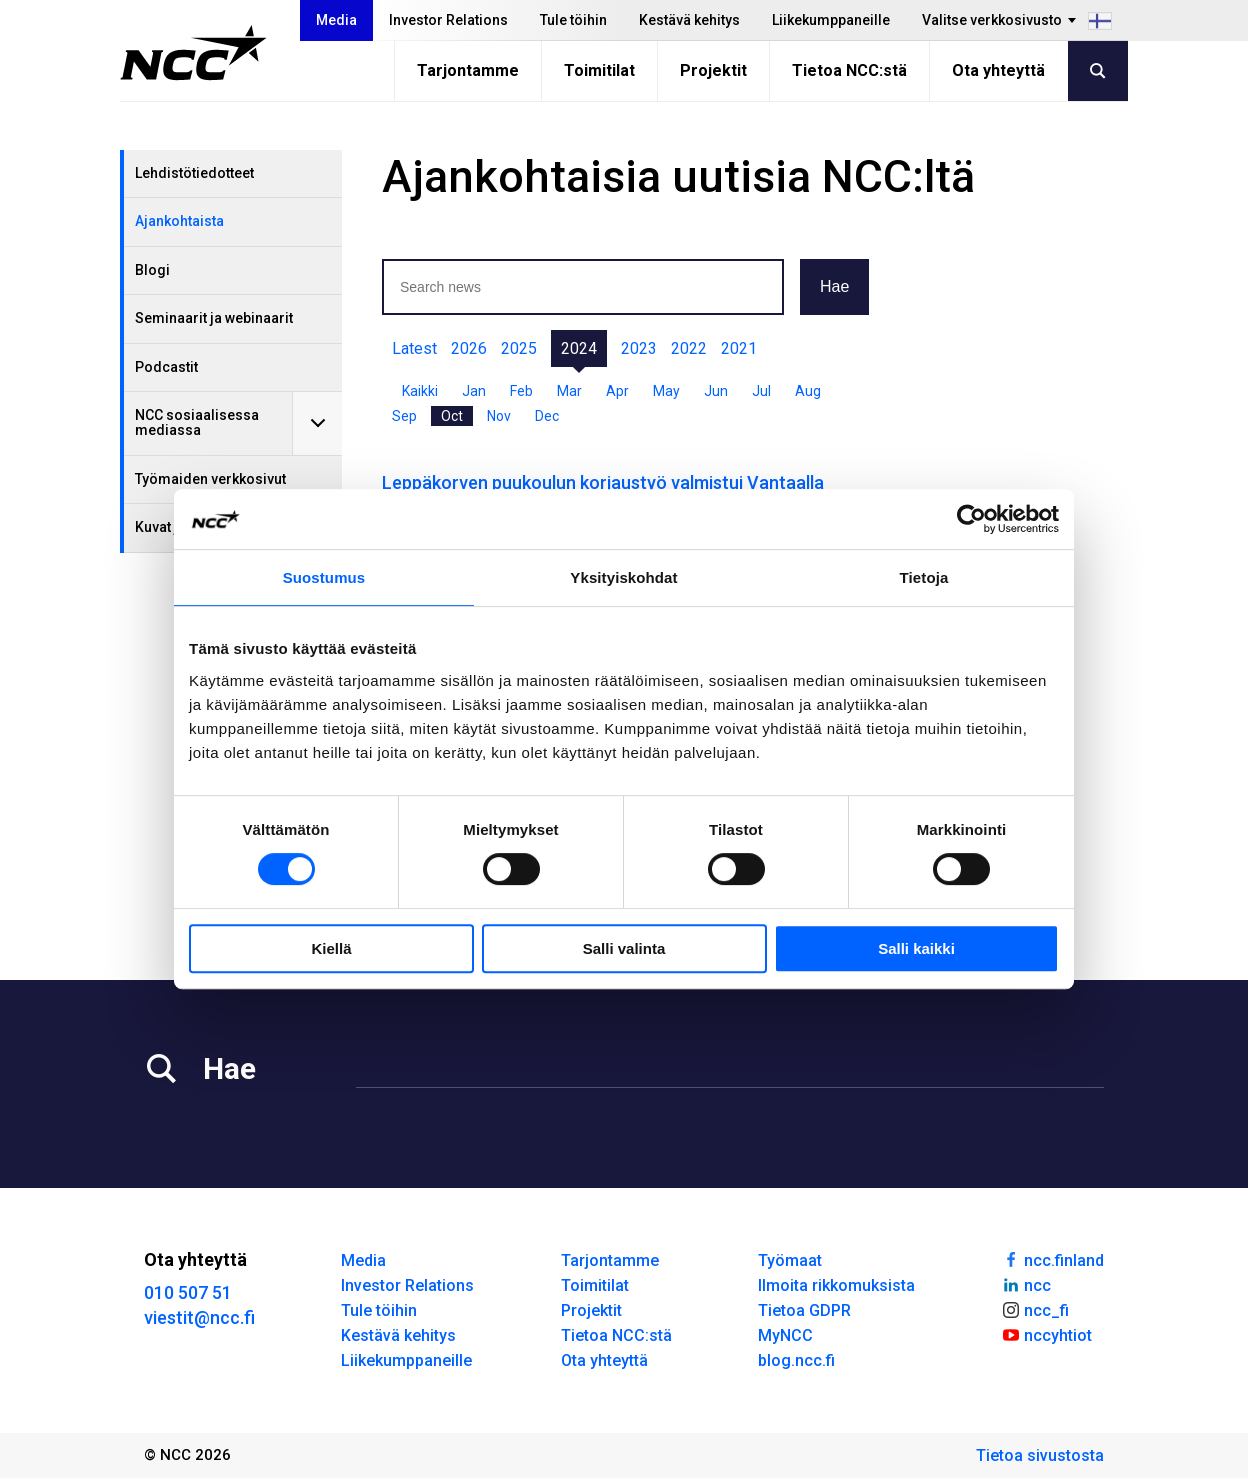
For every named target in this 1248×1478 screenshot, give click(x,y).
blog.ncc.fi (796, 1360)
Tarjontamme (468, 70)
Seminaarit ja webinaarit (214, 318)
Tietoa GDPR (804, 1310)
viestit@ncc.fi (199, 1317)
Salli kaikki (916, 948)
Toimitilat (599, 70)
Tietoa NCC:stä (849, 70)
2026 (469, 348)
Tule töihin (573, 20)
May (666, 391)
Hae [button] (834, 286)
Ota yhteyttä (998, 70)
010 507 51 (188, 1292)
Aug (808, 391)
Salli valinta (624, 948)
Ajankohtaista (179, 221)
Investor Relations (448, 20)
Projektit (713, 70)
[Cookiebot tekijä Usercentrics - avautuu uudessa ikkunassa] (971, 519)
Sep (404, 416)
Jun (716, 391)
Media (336, 20)
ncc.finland (1052, 1259)
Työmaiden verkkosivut (210, 479)
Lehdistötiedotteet (194, 173)
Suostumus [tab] (324, 577)
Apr (617, 391)
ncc (1026, 1284)
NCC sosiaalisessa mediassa (197, 422)
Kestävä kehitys (689, 20)
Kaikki (420, 391)
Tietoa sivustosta (1040, 1455)
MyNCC (785, 1335)
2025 (519, 348)
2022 (689, 348)
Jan (474, 391)
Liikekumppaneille (831, 20)
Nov (499, 416)
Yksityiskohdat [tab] (623, 577)
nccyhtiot (1046, 1334)
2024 (579, 348)
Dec (547, 416)
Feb (521, 391)
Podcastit (166, 367)
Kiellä (331, 948)
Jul (761, 391)
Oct (452, 416)
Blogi (152, 270)
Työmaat (790, 1260)
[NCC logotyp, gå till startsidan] (193, 53)
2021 (739, 348)
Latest (414, 348)
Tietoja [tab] (924, 577)
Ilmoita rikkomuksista (836, 1285)
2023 (639, 348)
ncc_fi (1035, 1309)
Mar (569, 391)
